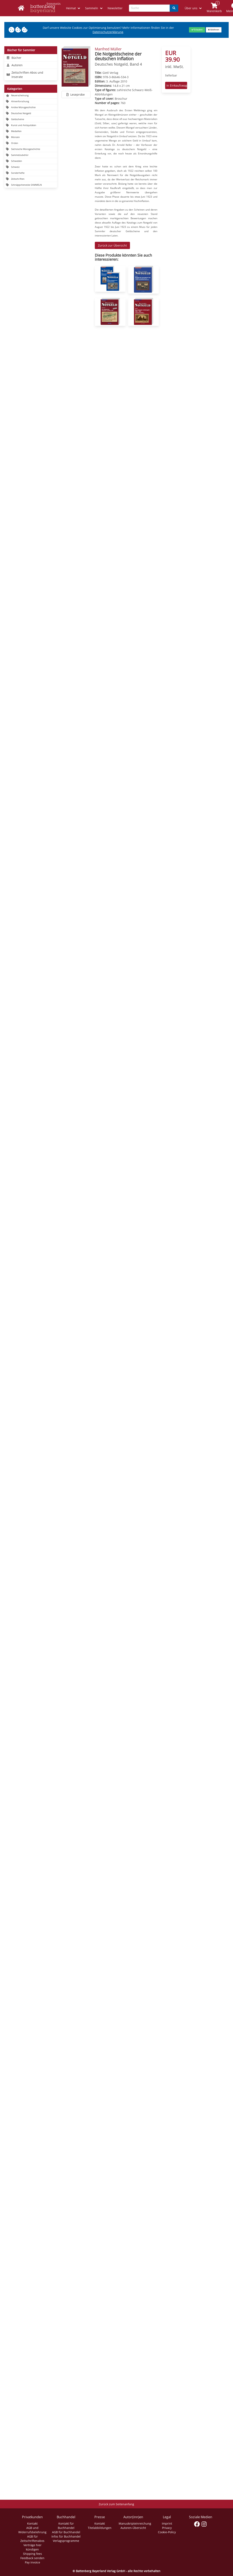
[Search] (174, 8)
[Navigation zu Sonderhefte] (30, 173)
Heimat (71, 8)
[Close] (197, 29)
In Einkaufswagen (176, 85)
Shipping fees (32, 2554)
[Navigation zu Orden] (30, 143)
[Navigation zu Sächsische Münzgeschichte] (30, 149)
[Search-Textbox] (149, 8)
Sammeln (91, 8)
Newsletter (115, 8)
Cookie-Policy (167, 2532)
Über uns (191, 8)
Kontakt (32, 2523)
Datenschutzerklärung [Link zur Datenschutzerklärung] (108, 32)
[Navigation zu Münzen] (30, 137)
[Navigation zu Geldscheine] (30, 119)
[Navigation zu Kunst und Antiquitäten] (30, 125)
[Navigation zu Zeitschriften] (30, 179)
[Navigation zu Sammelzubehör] (30, 155)
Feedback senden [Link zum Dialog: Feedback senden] (32, 2558)
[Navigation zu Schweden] (30, 161)
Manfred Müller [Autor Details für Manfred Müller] (108, 48)
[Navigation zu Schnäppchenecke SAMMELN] (30, 185)
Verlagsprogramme (66, 2541)
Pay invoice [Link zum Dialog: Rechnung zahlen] (32, 2562)
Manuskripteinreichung (135, 2523)
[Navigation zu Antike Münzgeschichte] (30, 107)
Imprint (167, 2523)
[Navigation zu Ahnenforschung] (30, 102)
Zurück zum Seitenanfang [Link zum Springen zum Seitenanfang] (116, 2504)
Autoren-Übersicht (133, 2528)
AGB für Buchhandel (66, 2532)
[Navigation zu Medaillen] (30, 131)
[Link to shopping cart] (214, 8)
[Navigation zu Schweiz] (30, 167)
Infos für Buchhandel (66, 2536)
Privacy (167, 2528)
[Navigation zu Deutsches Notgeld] (30, 113)
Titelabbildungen (99, 2528)
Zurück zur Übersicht (112, 245)
